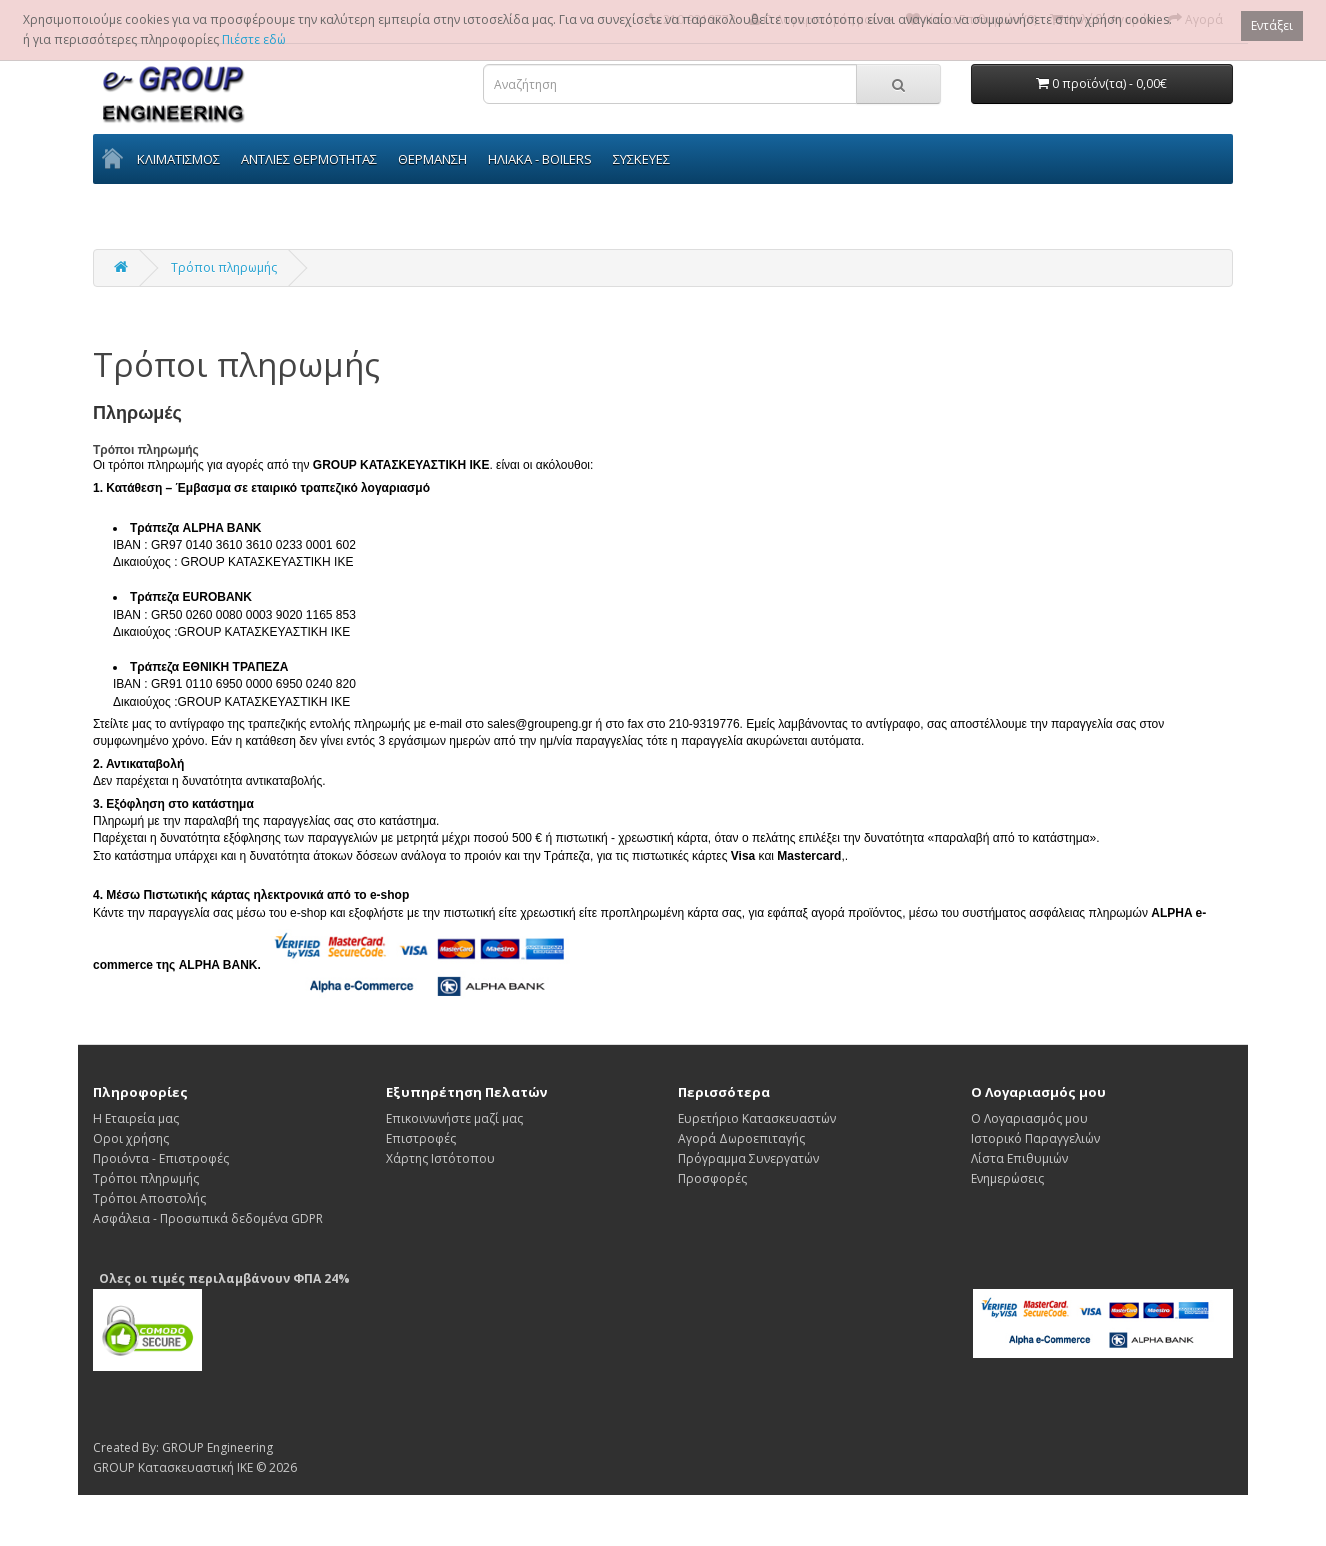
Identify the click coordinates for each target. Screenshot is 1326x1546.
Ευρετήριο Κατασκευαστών (757, 1118)
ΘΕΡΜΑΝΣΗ (432, 159)
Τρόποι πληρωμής (224, 267)
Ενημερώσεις (1007, 1178)
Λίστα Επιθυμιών (1019, 1158)
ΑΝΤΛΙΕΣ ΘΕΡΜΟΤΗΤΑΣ (309, 159)
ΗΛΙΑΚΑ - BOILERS (540, 159)
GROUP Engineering (217, 1447)
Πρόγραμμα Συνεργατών (748, 1158)
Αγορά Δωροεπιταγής (741, 1138)
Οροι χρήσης (131, 1138)
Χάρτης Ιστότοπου (440, 1158)
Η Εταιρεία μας (136, 1118)
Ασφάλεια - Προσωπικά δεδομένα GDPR (208, 1218)
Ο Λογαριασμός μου (1029, 1118)
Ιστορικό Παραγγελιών (1035, 1138)
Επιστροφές (421, 1138)
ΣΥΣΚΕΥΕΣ (641, 159)
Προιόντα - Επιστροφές (161, 1158)
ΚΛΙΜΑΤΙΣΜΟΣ (178, 159)
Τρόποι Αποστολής (149, 1198)
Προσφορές (712, 1178)
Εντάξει (1272, 25)
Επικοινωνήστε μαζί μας (454, 1118)
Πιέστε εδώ (254, 39)
